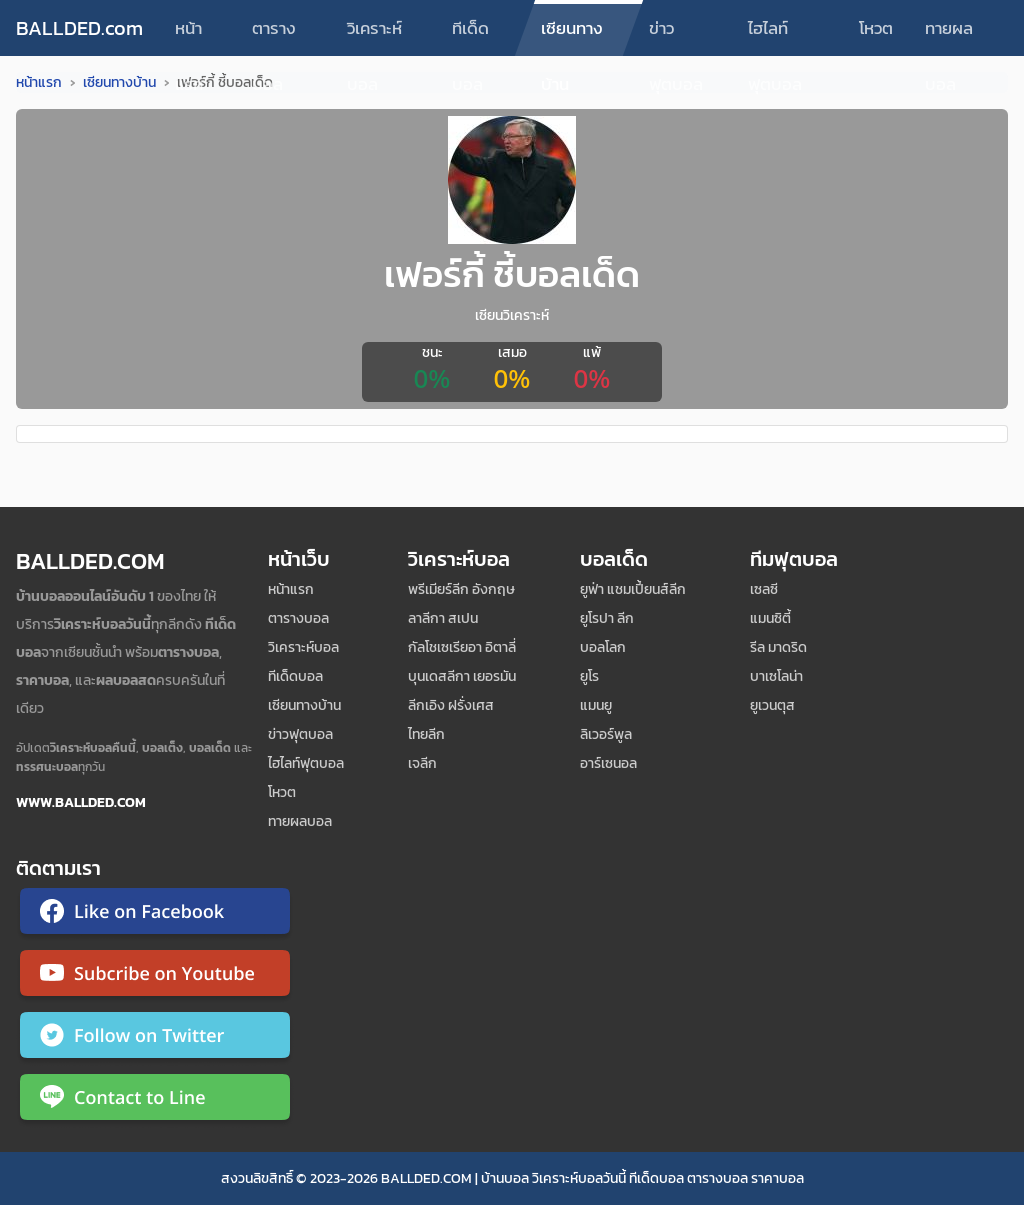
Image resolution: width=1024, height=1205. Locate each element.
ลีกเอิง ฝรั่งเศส (451, 705)
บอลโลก (603, 647)
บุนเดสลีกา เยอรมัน (462, 676)
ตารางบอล (274, 35)
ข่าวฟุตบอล (676, 35)
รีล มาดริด (778, 647)
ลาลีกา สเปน (443, 618)
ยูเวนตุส (772, 705)
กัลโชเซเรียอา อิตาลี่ (462, 647)
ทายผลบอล (949, 35)
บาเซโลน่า (776, 676)
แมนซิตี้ (770, 618)
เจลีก (422, 763)
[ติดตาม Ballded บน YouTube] (155, 977)
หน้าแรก (189, 35)
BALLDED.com (79, 28)
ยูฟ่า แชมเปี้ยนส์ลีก (633, 589)
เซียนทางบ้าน (572, 35)
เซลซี (764, 589)
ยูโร (589, 676)
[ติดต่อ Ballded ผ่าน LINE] (155, 1101)
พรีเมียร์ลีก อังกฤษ (461, 589)
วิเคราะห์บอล (374, 35)
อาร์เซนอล (608, 763)
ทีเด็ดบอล (470, 35)
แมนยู (596, 705)
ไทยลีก (426, 734)
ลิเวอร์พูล (606, 734)
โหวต (876, 28)
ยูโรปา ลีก (607, 618)
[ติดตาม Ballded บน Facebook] (155, 915)
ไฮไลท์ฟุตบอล (775, 35)
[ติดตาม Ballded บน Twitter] (155, 1039)
